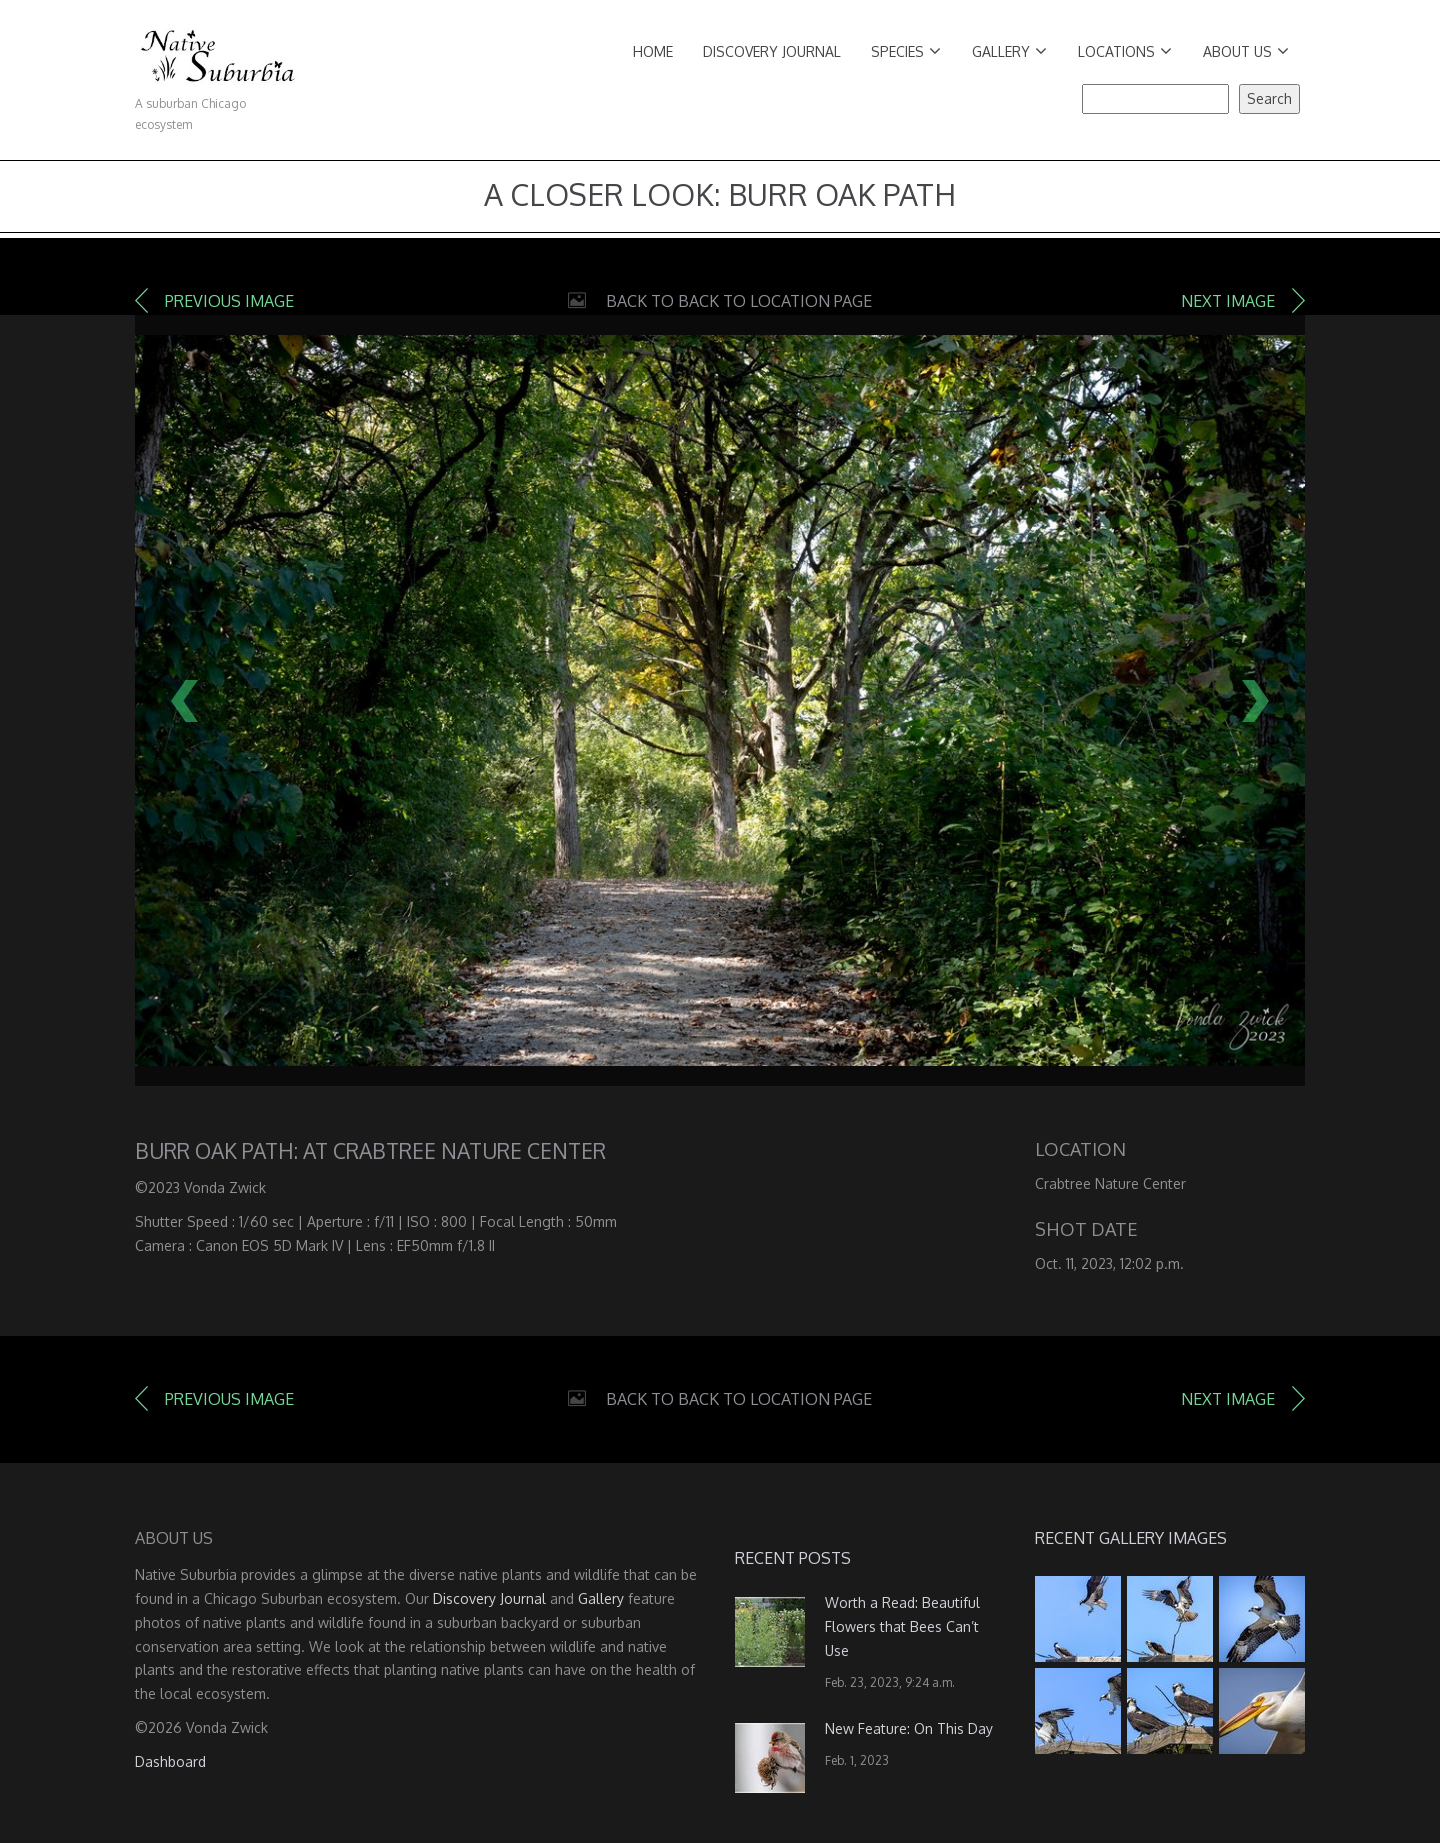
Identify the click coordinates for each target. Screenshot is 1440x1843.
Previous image (229, 301)
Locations (1125, 51)
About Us (1246, 51)
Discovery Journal (772, 51)
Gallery (1009, 51)
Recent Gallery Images (1131, 1538)
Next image (1228, 301)
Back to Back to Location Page (739, 301)
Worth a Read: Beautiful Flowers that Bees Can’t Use (902, 1626)
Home (653, 51)
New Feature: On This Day (909, 1728)
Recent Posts (793, 1558)
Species (906, 51)
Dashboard (170, 1761)
